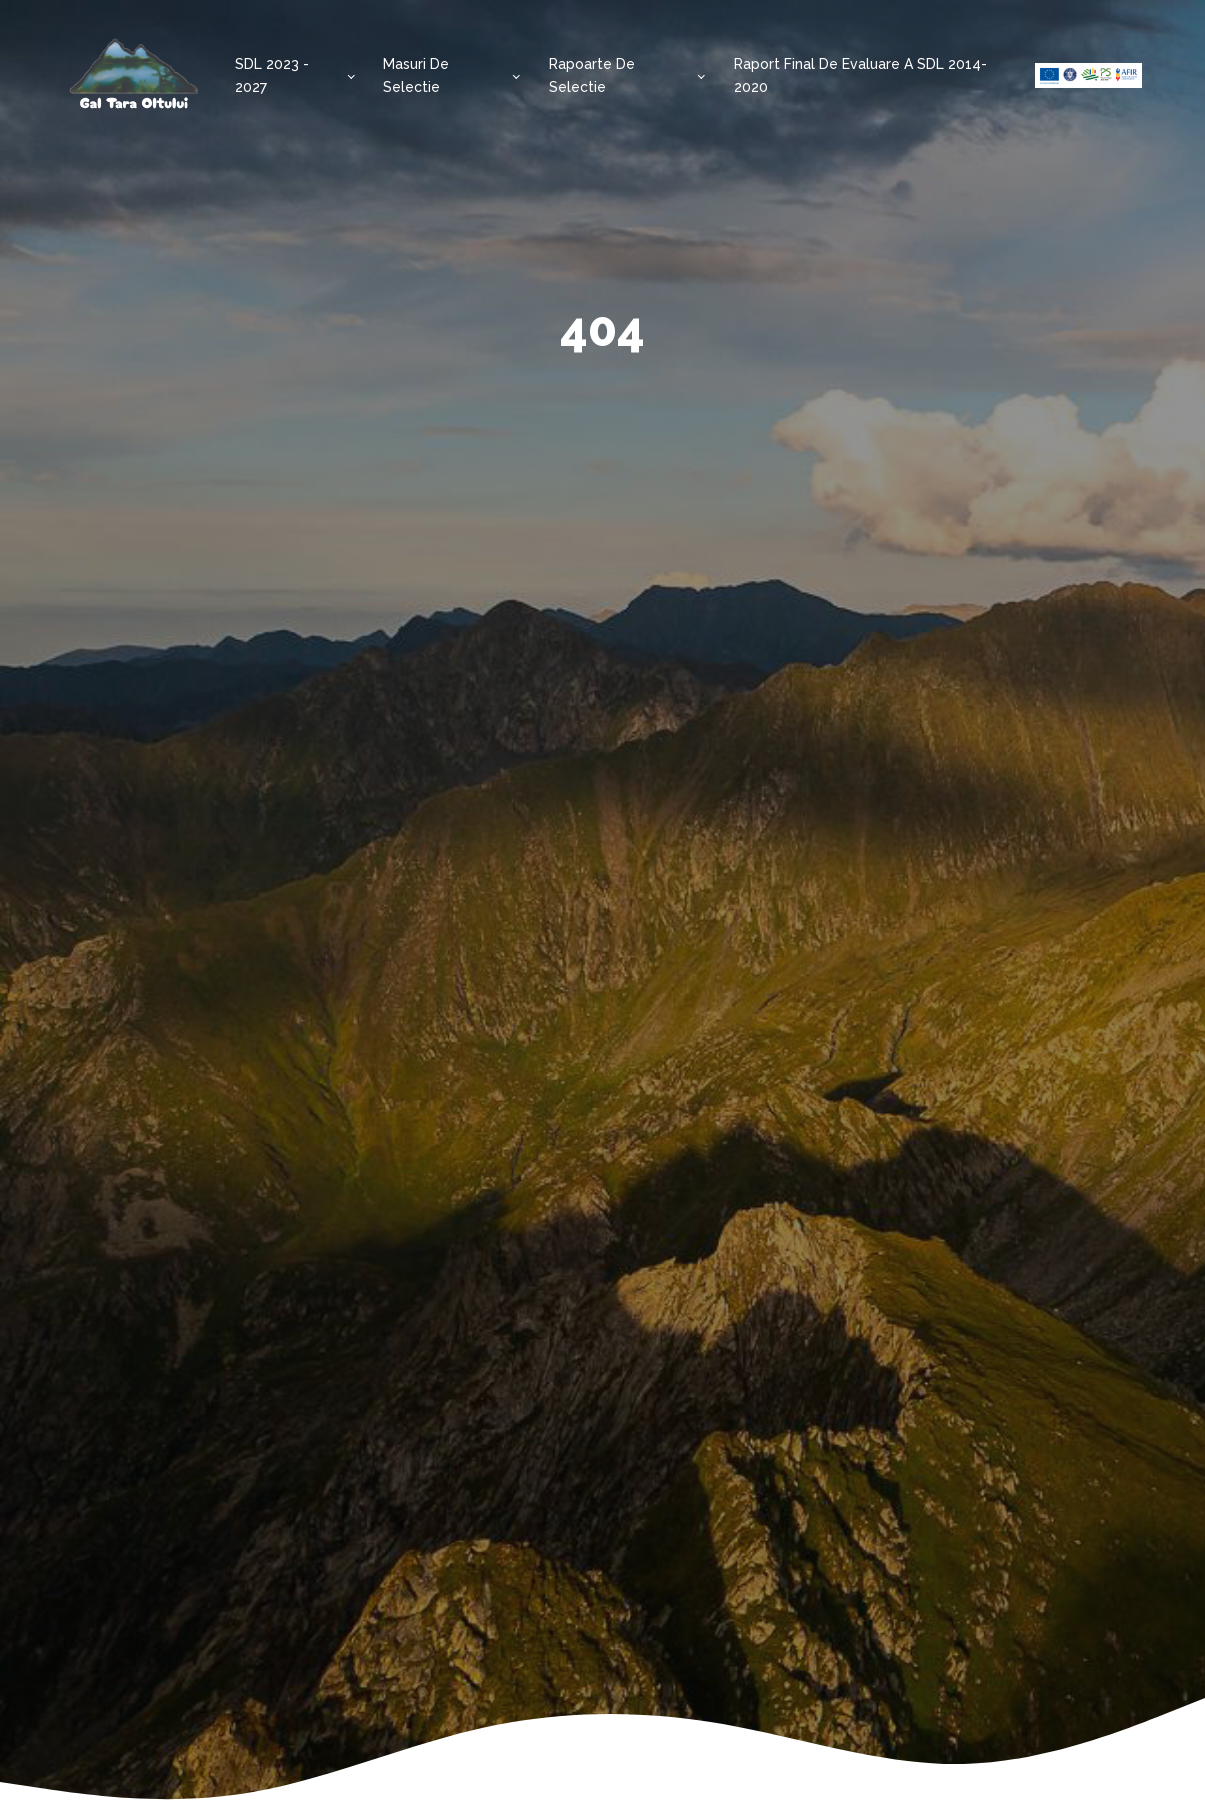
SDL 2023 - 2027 (272, 75)
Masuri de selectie (416, 75)
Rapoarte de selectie (592, 75)
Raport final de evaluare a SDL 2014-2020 (860, 75)
